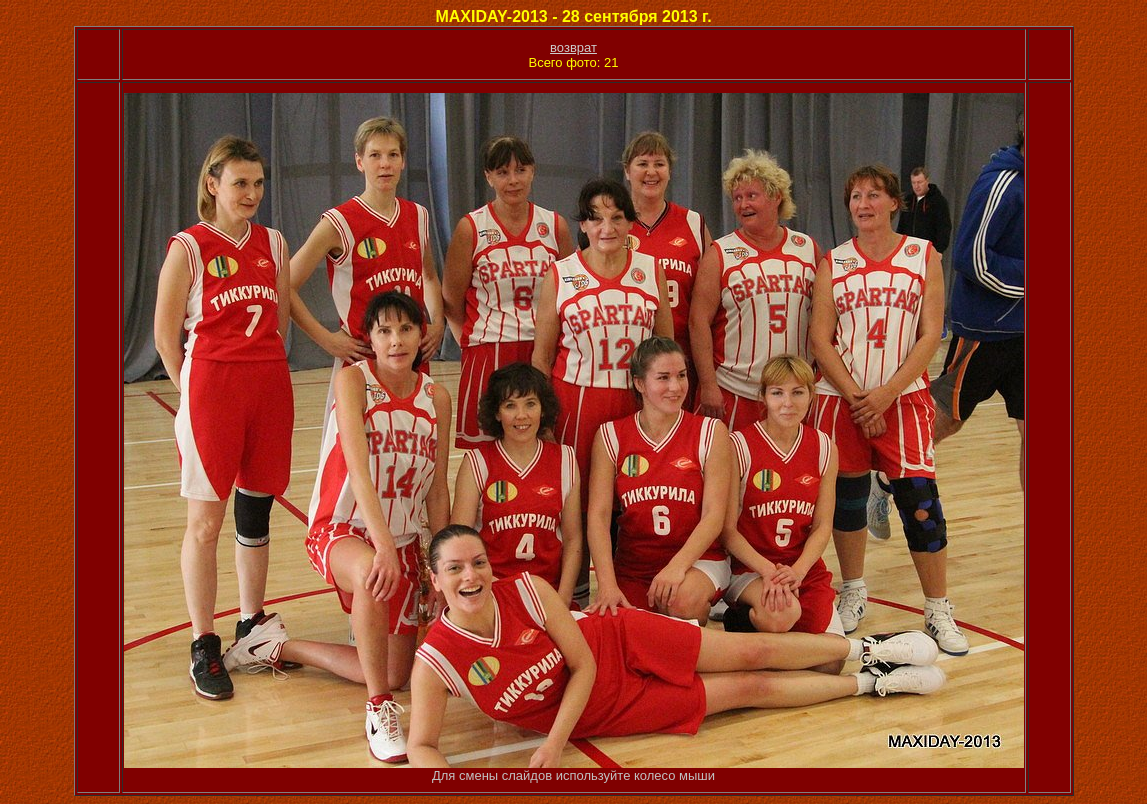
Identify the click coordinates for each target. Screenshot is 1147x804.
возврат (573, 47)
